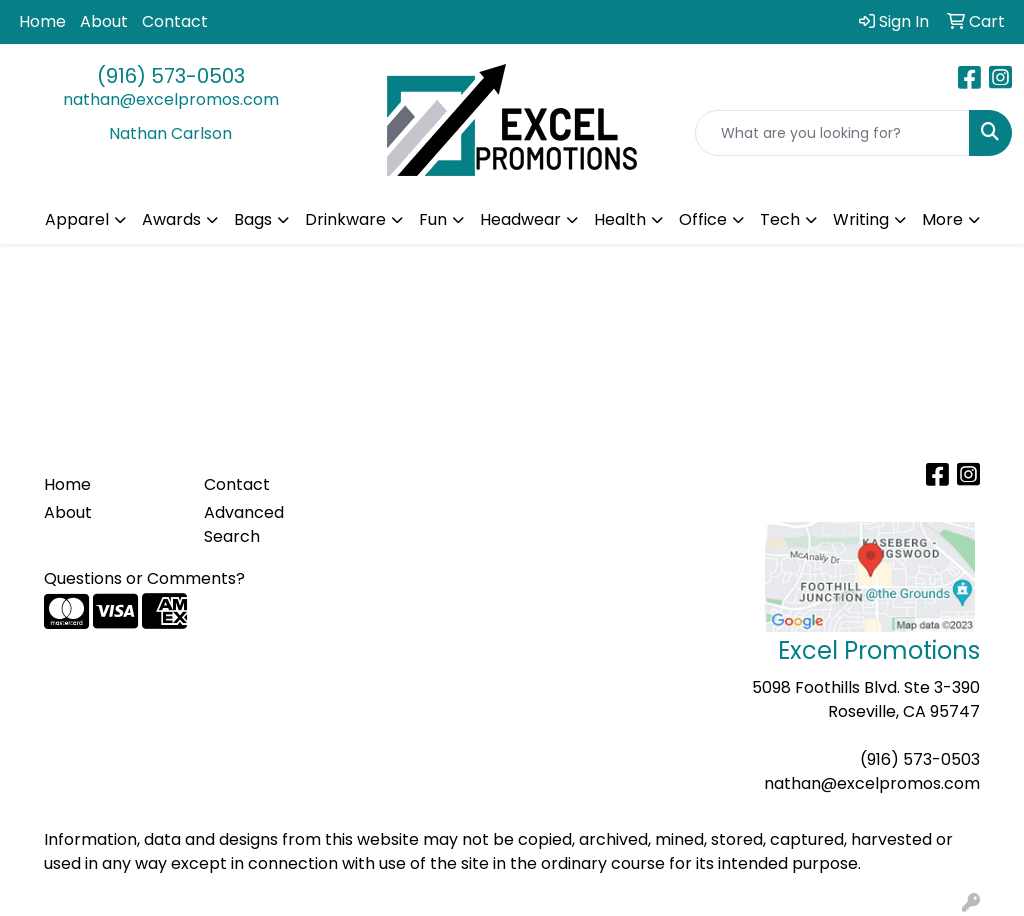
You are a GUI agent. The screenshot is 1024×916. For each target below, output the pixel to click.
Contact (175, 21)
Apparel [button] (77, 219)
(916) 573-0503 (171, 76)
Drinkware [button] (345, 219)
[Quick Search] (832, 133)
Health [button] (620, 219)
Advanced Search (244, 524)
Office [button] (703, 219)
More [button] (942, 219)
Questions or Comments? (144, 578)
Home (42, 21)
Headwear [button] (520, 219)
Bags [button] (253, 219)
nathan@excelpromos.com (171, 99)
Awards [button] (171, 219)
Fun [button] (433, 219)
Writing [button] (861, 219)
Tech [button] (780, 219)
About (104, 21)
